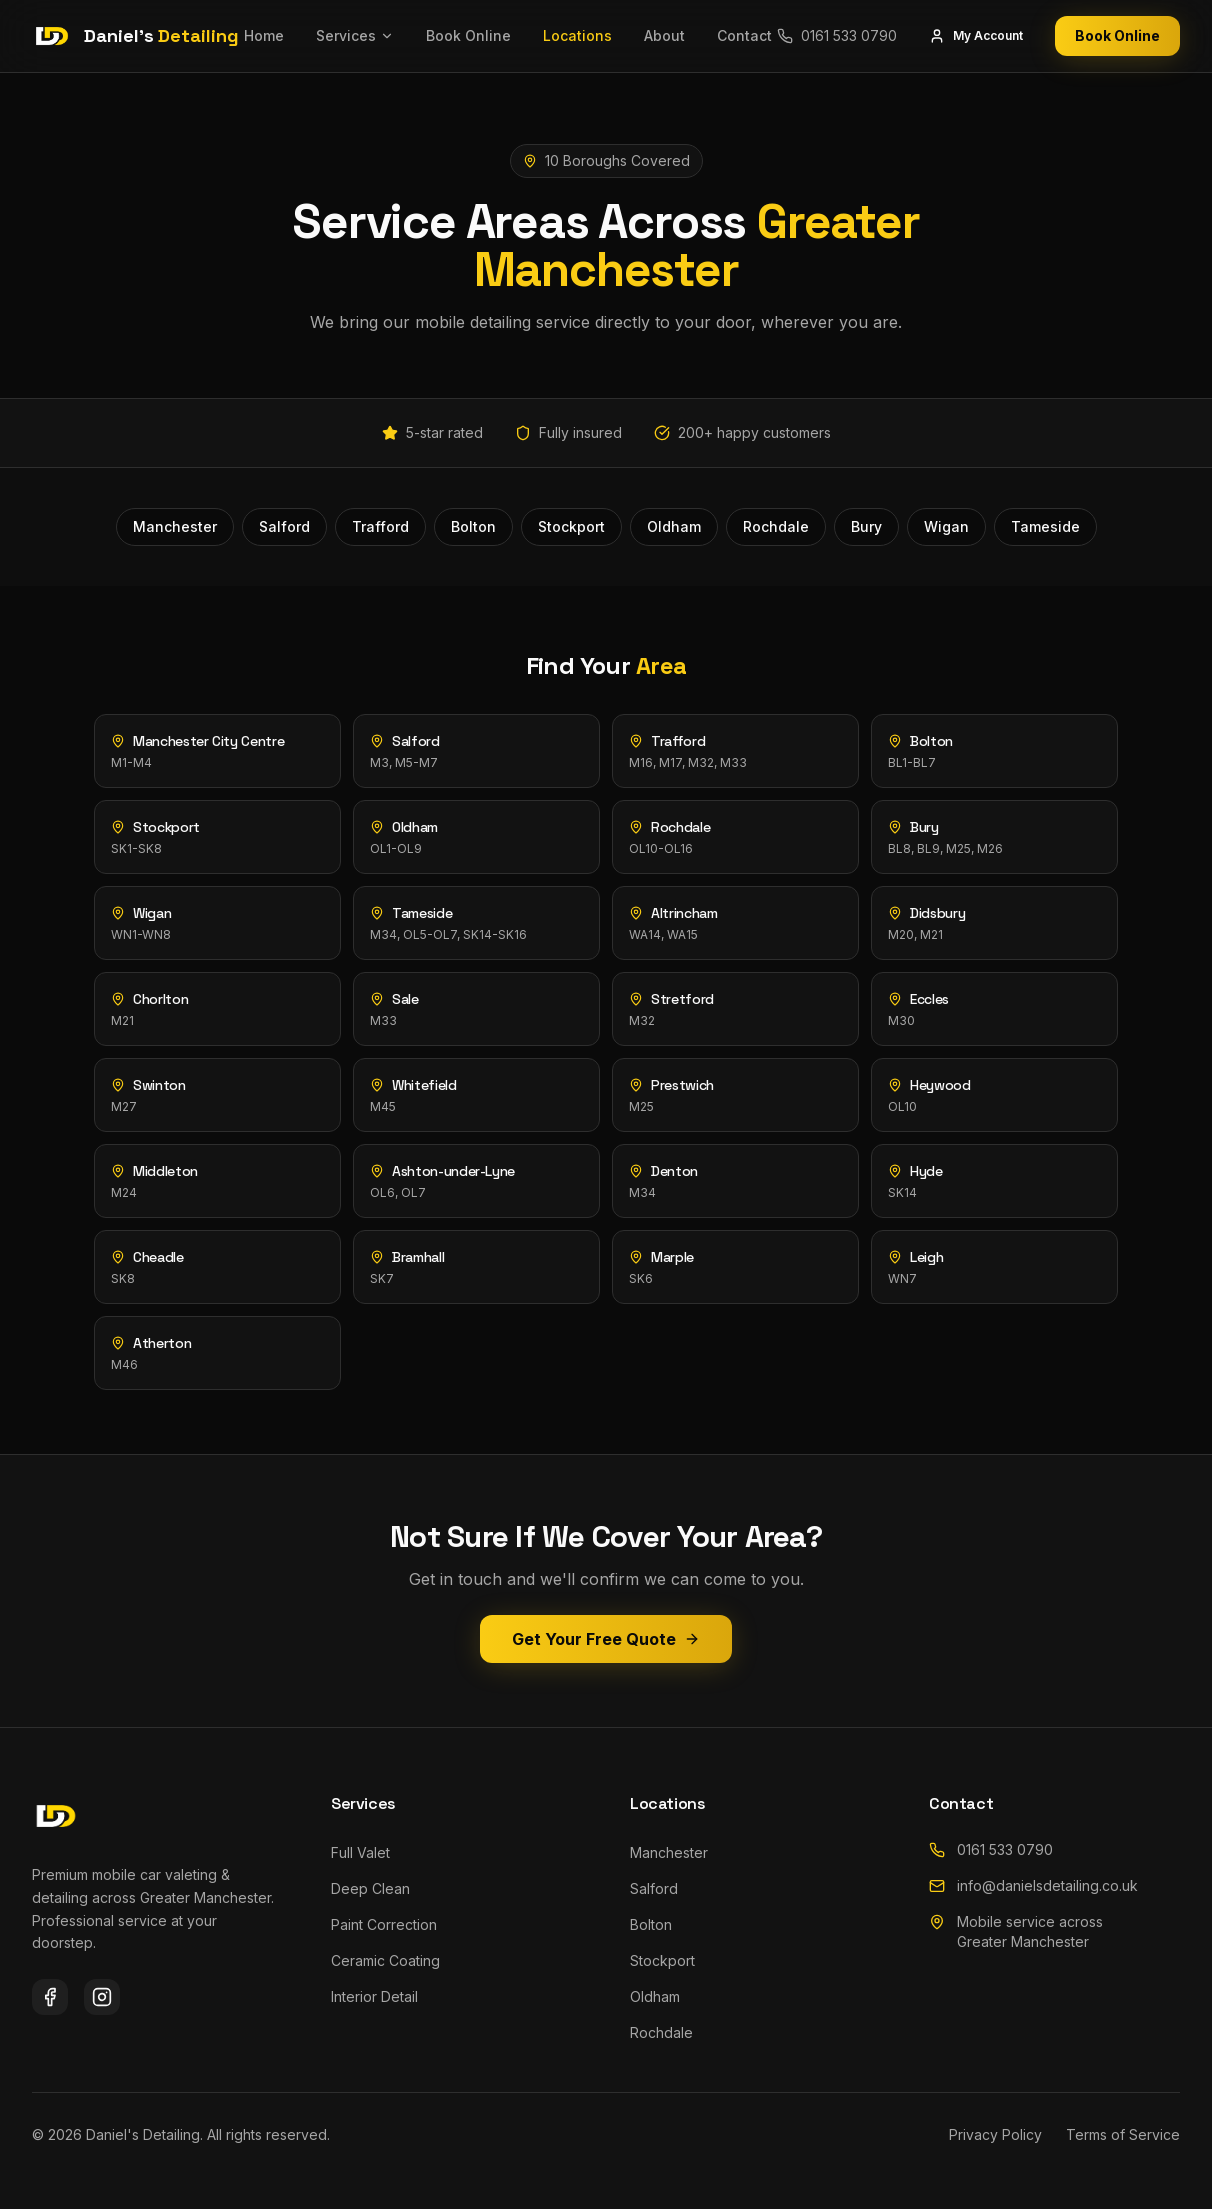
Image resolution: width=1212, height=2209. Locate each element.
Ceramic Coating (385, 1960)
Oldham (655, 1996)
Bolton (651, 1924)
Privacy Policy (995, 2134)
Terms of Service (1123, 2134)
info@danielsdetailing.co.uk (1033, 1885)
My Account (976, 36)
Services (355, 35)
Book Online (468, 35)
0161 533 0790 (991, 1849)
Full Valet (360, 1852)
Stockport (662, 1960)
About (664, 35)
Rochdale (661, 2032)
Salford (654, 1888)
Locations (577, 35)
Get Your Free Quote (606, 1639)
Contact (744, 35)
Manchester (669, 1852)
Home (264, 35)
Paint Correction (384, 1924)
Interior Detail (374, 1996)
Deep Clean (370, 1888)
